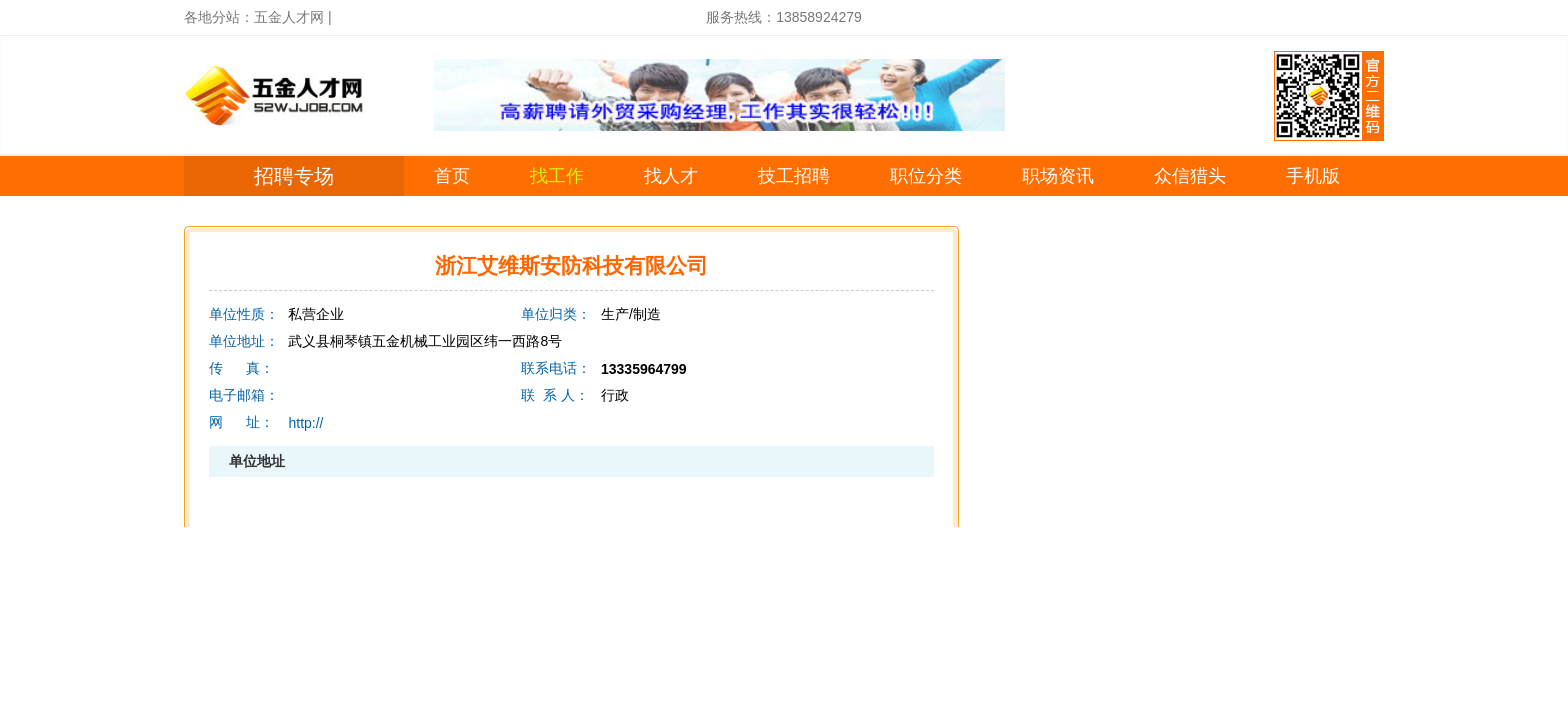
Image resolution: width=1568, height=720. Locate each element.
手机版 (1313, 176)
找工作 (557, 176)
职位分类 (926, 176)
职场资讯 (1058, 176)
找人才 (671, 176)
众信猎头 (1190, 176)
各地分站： (219, 17)
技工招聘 (794, 176)
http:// (305, 423)
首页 (452, 176)
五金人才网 (289, 17)
